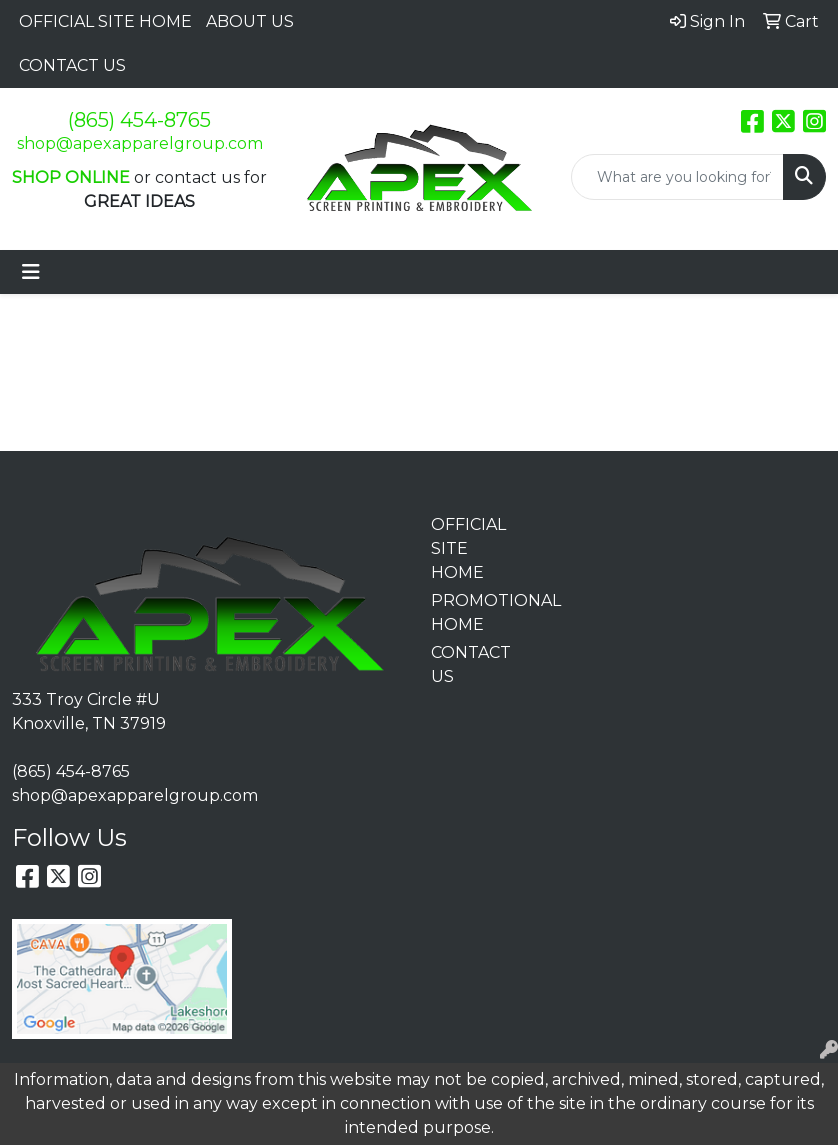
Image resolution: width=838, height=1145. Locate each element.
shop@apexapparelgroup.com (140, 143)
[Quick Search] (677, 177)
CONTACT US (72, 65)
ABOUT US (250, 21)
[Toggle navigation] (31, 272)
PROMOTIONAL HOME (471, 612)
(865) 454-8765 (139, 120)
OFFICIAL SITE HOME (105, 21)
